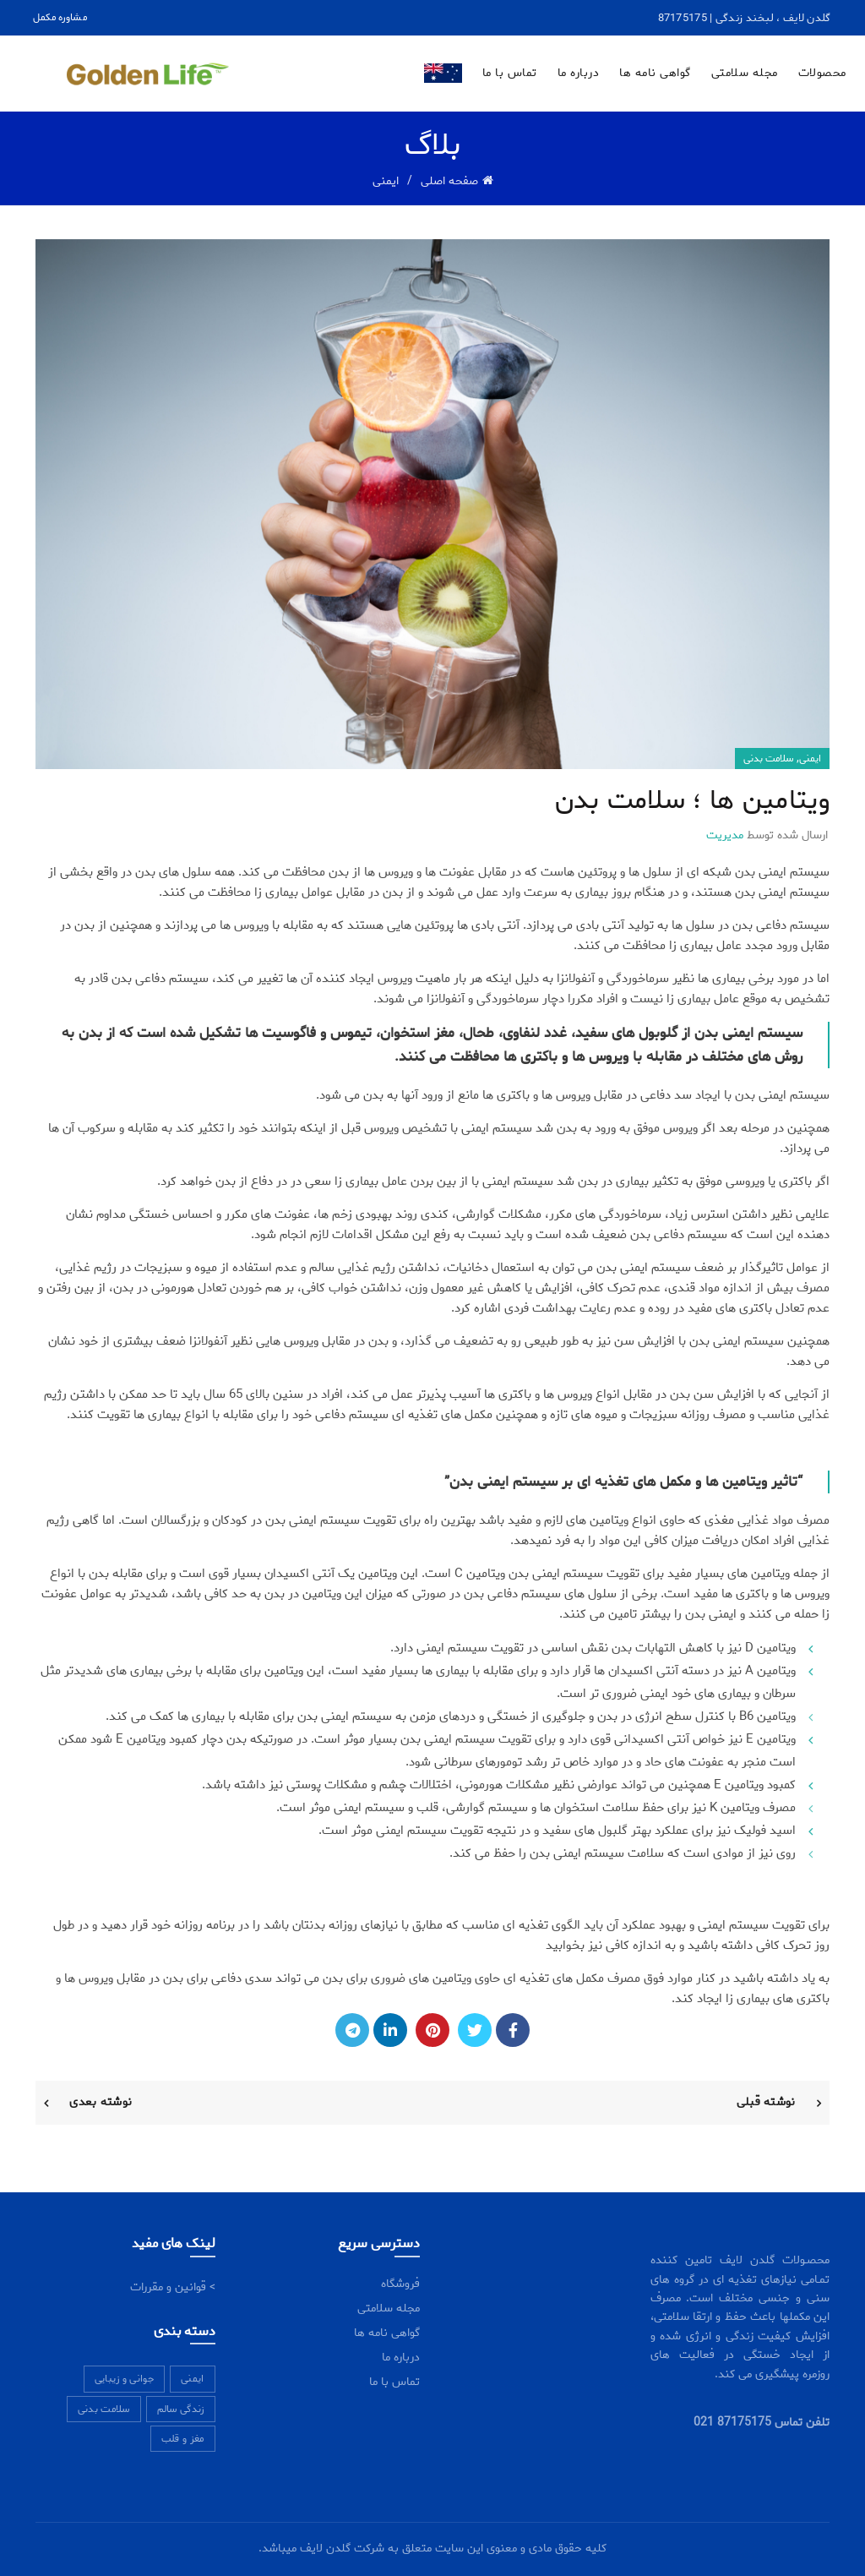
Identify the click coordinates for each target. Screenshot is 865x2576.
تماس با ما (509, 73)
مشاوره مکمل (60, 17)
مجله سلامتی (744, 73)
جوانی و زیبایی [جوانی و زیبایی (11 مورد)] (124, 2379)
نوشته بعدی (100, 2102)
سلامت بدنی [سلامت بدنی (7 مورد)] (104, 2409)
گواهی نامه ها (655, 73)
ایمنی (386, 181)
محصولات (822, 73)
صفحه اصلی (449, 181)
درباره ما (579, 73)
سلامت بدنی (768, 758)
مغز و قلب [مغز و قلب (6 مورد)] (182, 2439)
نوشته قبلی (766, 2102)
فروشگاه (400, 2284)
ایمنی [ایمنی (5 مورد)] (192, 2379)
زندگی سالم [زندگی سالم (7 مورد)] (180, 2409)
